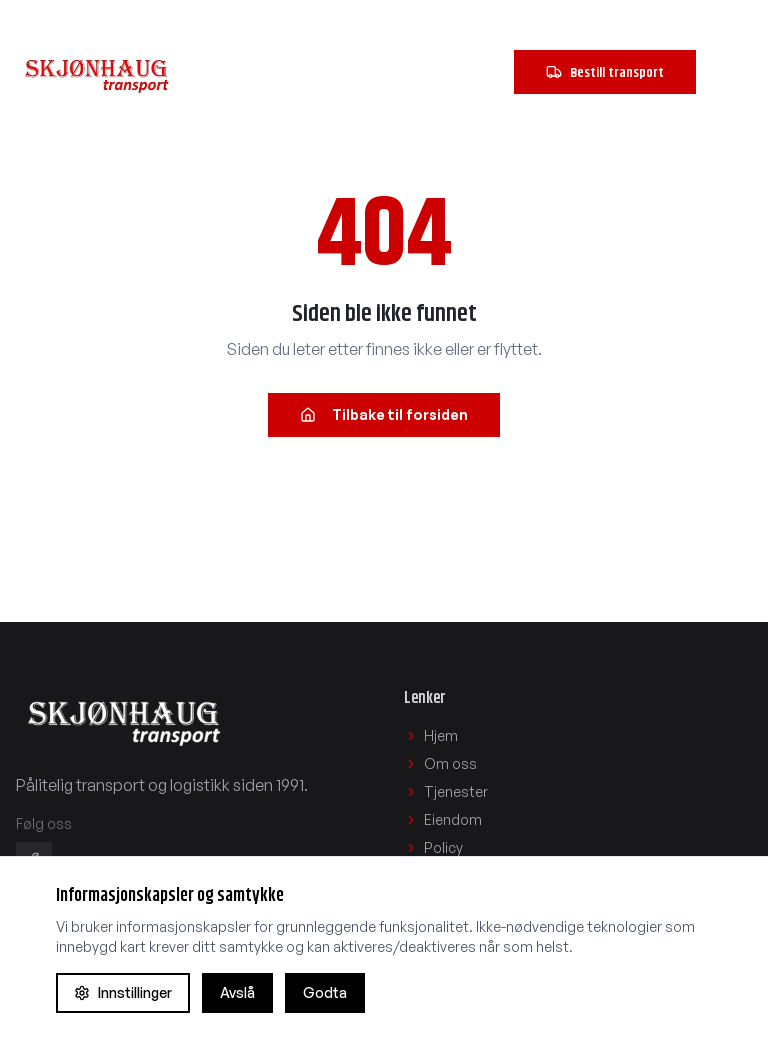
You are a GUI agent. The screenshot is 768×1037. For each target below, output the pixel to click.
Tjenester (446, 791)
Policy (433, 847)
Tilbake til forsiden (384, 414)
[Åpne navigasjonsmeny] (730, 72)
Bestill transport (605, 72)
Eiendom (443, 819)
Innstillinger (123, 992)
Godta (325, 992)
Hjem (431, 735)
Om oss (440, 763)
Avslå (237, 992)
